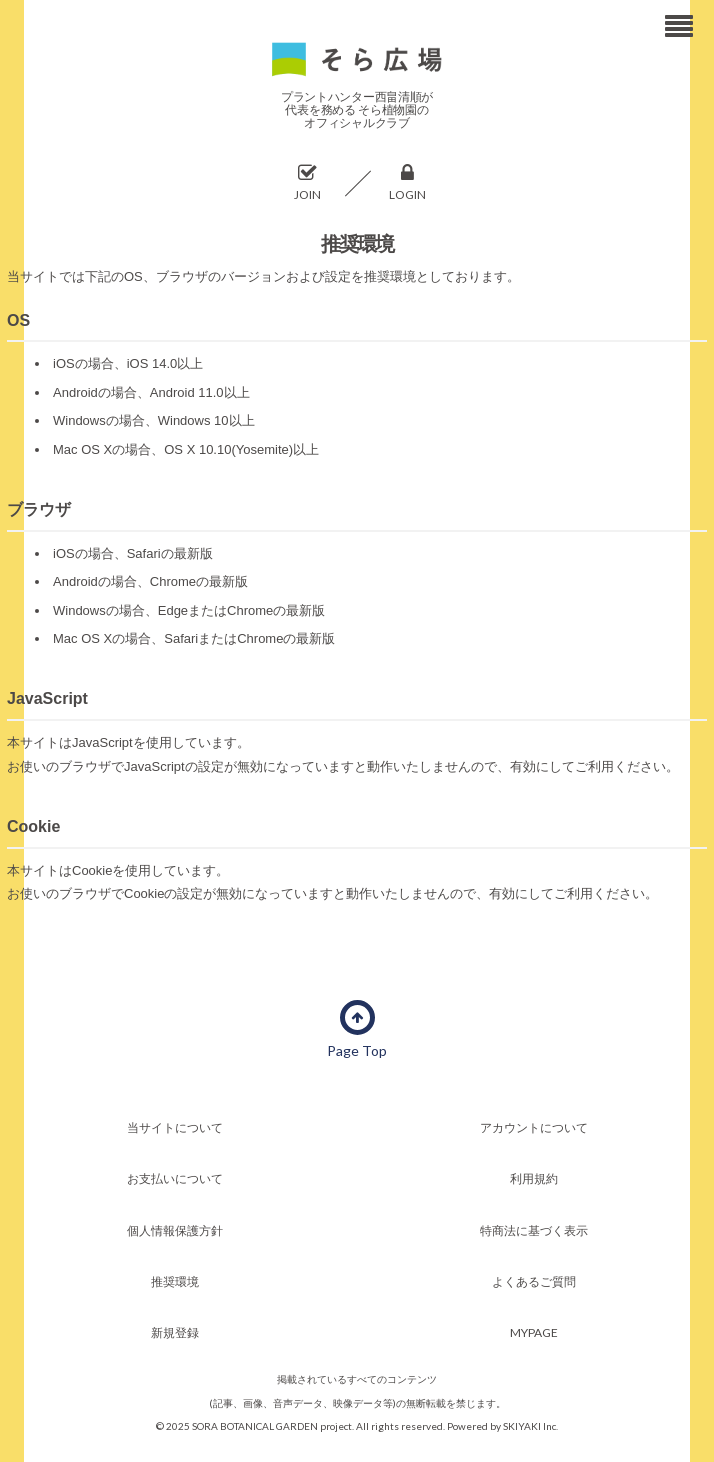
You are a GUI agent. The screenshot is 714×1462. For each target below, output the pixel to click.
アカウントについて (534, 1127)
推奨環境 (175, 1281)
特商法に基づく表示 (534, 1230)
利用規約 (534, 1178)
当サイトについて (175, 1127)
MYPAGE (534, 1332)
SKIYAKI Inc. (530, 1426)
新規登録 (175, 1332)
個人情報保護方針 (175, 1230)
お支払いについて (175, 1178)
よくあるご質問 (534, 1281)
